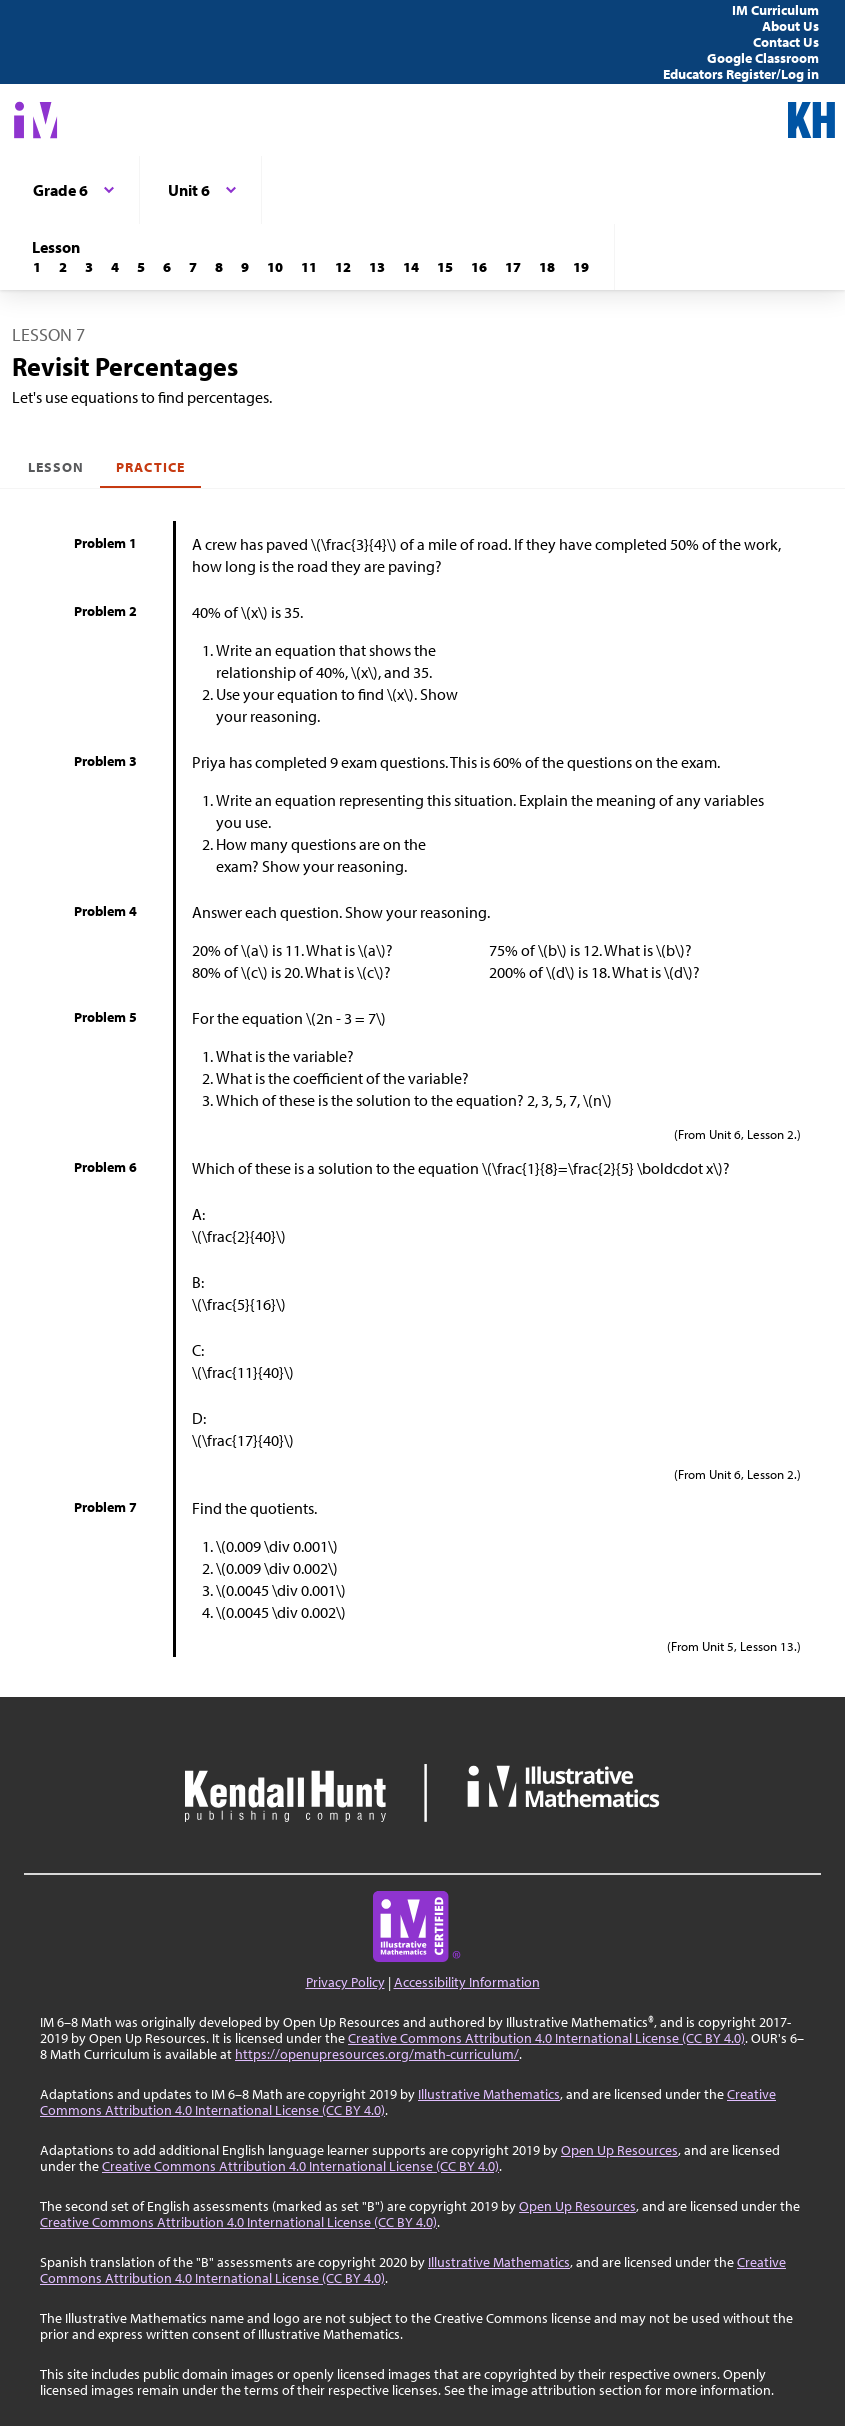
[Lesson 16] (479, 267)
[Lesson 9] (245, 267)
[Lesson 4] (115, 267)
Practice (150, 467)
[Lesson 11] (309, 267)
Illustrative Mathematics (489, 2094)
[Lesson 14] (411, 267)
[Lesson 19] (581, 267)
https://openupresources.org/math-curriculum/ (377, 2054)
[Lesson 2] (63, 267)
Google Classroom (763, 58)
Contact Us (786, 42)
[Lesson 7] (193, 267)
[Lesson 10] (275, 267)
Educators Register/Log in (741, 74)
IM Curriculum (775, 10)
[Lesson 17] (513, 267)
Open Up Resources (619, 2150)
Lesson (56, 467)
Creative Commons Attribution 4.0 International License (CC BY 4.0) (546, 2038)
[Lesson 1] (37, 267)
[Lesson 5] (141, 267)
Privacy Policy (345, 1982)
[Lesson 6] (167, 267)
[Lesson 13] (377, 267)
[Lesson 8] (219, 267)
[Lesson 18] (547, 267)
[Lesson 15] (445, 267)
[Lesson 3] (89, 267)
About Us (790, 26)
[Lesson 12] (343, 267)
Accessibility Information (467, 1982)
